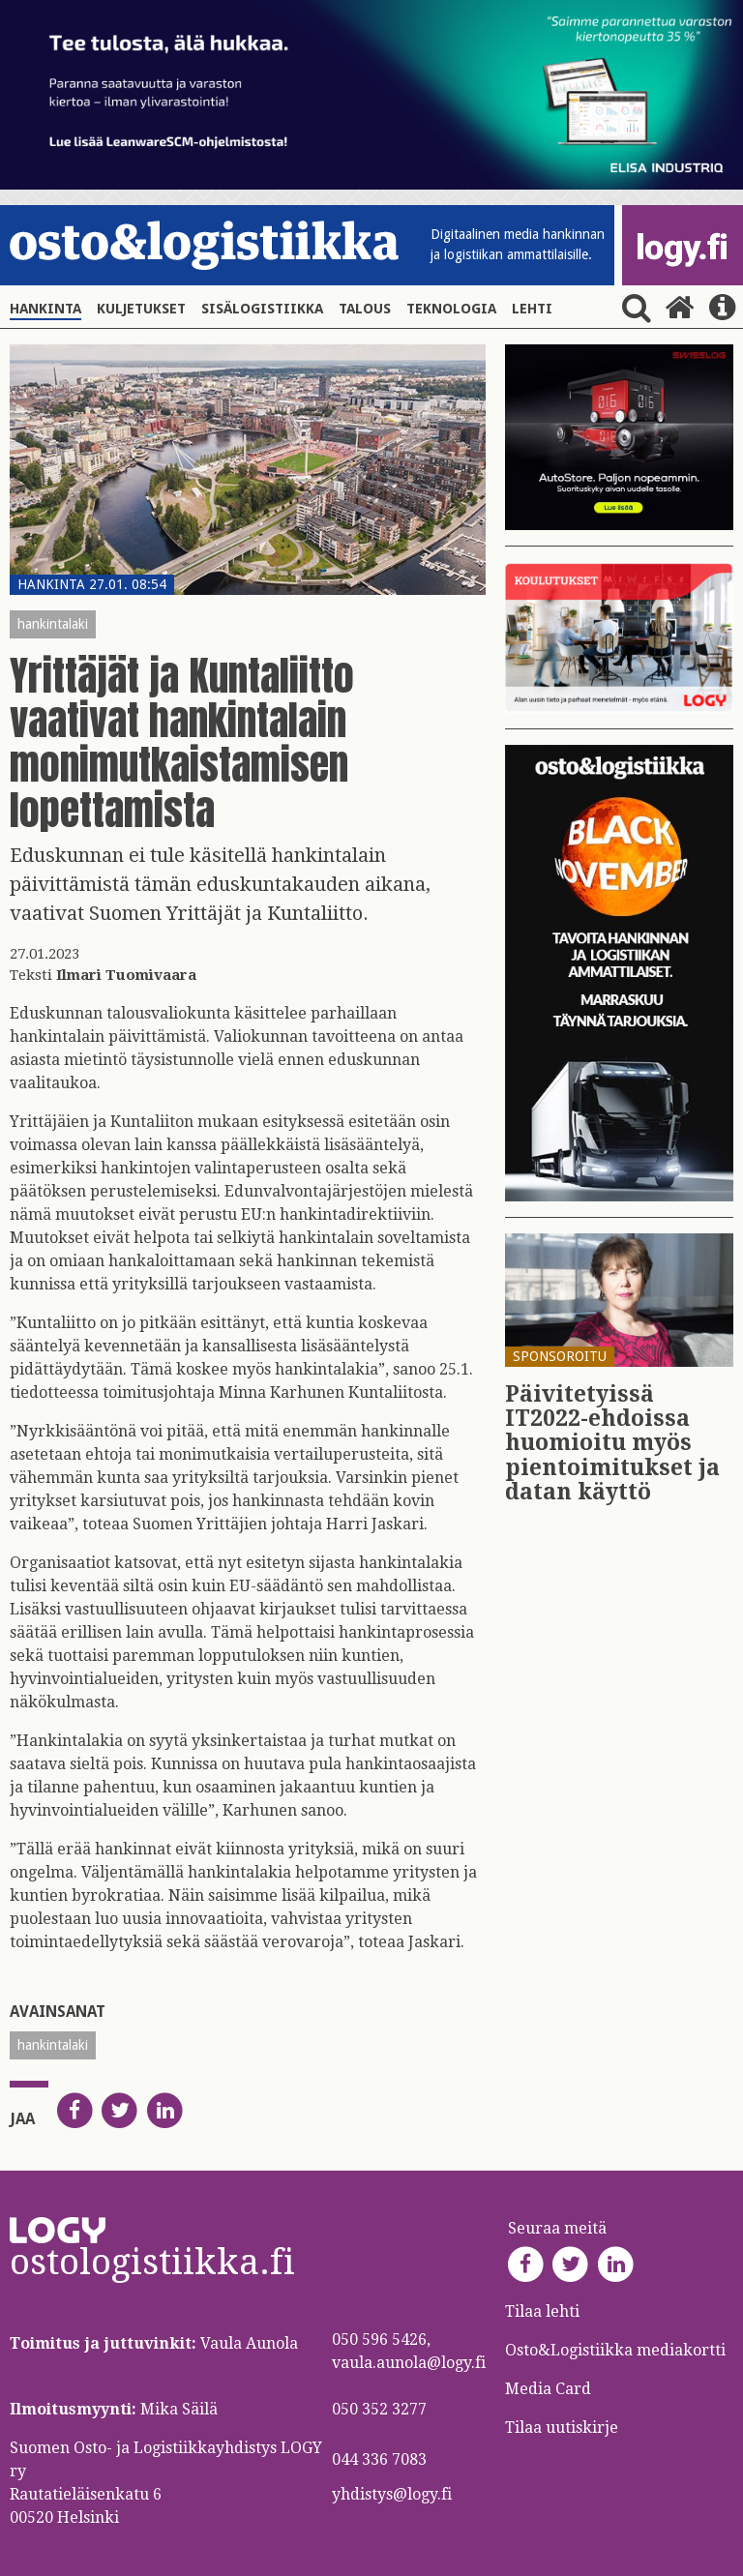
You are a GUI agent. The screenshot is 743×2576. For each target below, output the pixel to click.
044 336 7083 (379, 2459)
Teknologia (451, 308)
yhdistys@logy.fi (392, 2494)
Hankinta (45, 308)
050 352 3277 (379, 2409)
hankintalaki (52, 624)
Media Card (550, 2389)
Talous (365, 308)
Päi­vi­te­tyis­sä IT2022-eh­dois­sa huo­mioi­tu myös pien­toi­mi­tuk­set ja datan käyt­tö (612, 1443)
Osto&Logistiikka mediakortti (615, 2350)
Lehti (532, 308)
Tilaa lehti (542, 2311)
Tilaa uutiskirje (561, 2427)
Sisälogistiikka (262, 308)
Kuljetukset (141, 308)
